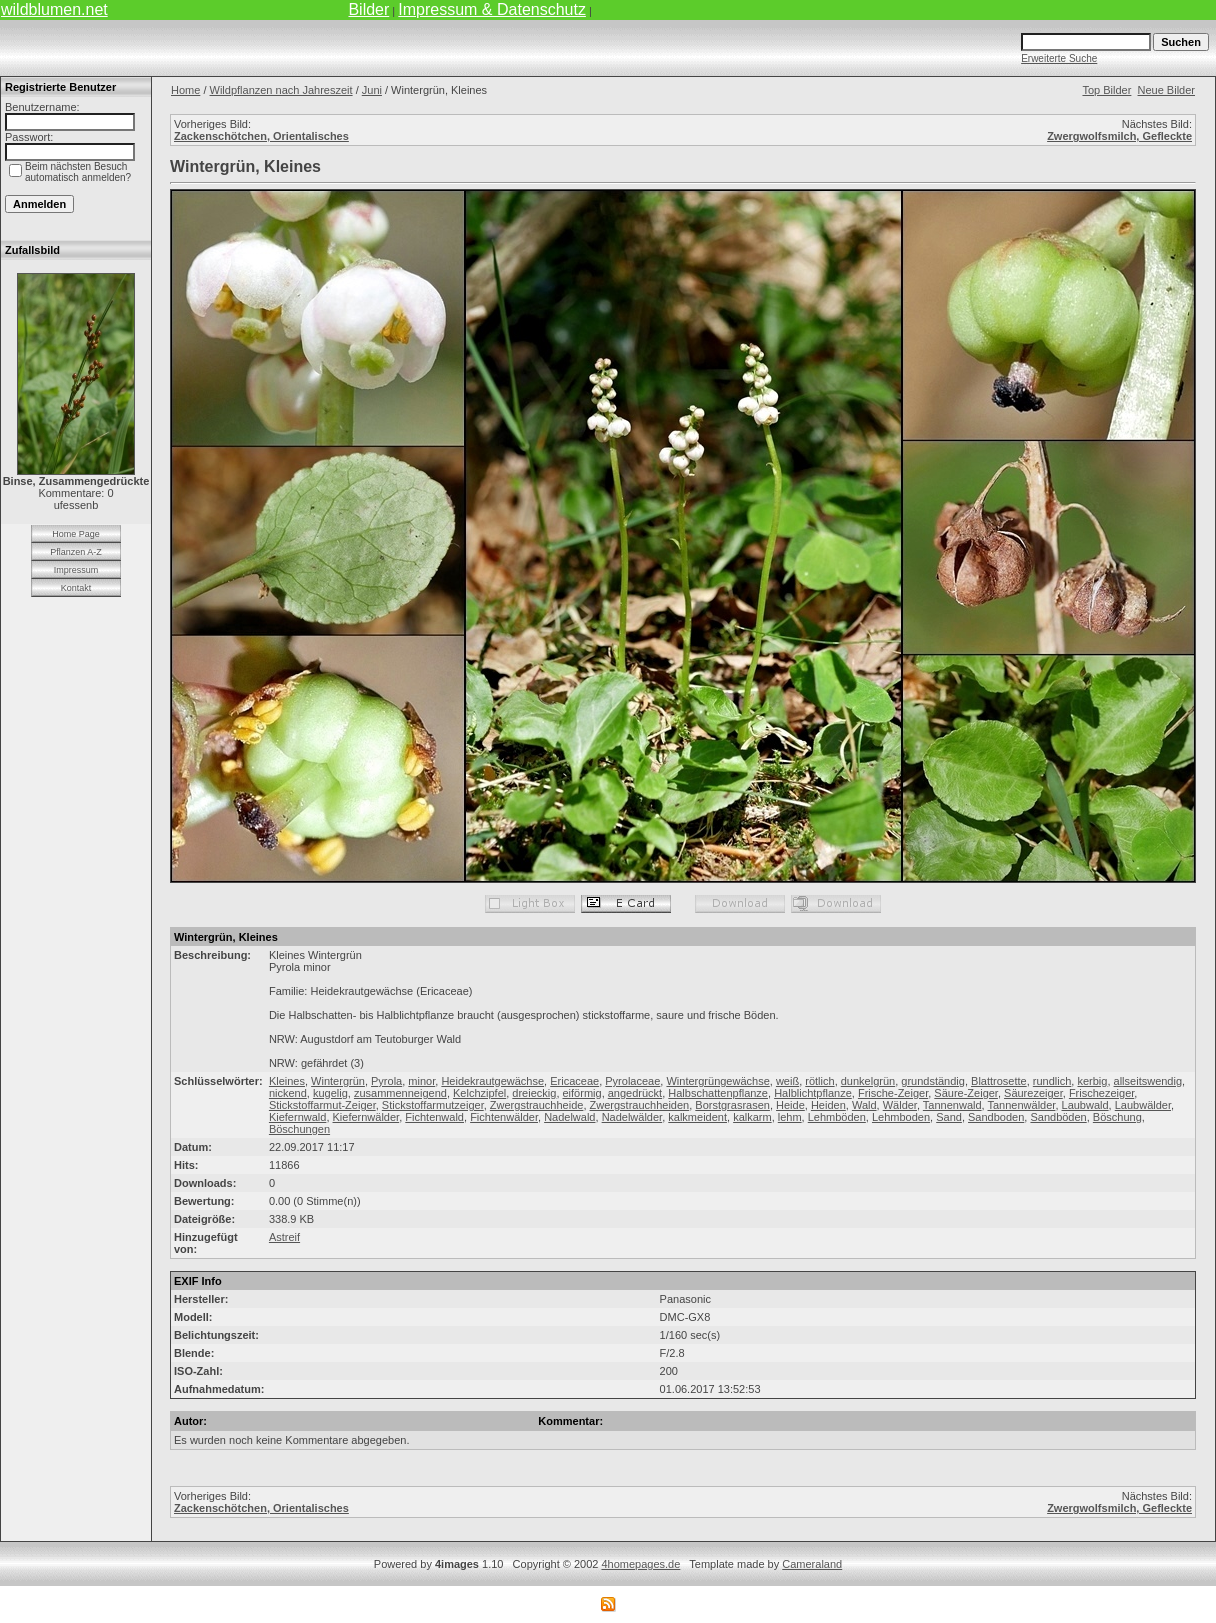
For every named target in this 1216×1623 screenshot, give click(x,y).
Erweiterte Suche (1059, 58)
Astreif (284, 1237)
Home (185, 90)
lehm (790, 1117)
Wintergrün (338, 1081)
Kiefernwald (297, 1117)
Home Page (76, 534)
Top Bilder (1106, 90)
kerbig (1092, 1081)
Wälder (900, 1105)
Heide (790, 1105)
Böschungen (299, 1129)
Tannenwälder (1022, 1105)
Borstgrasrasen (732, 1105)
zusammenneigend (400, 1093)
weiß (787, 1081)
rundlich (1052, 1081)
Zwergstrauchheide (537, 1105)
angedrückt (635, 1093)
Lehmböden (837, 1117)
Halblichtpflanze (813, 1093)
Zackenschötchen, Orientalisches (261, 136)
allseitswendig (1148, 1081)
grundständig (933, 1081)
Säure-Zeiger (966, 1093)
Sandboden (996, 1117)
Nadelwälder (632, 1117)
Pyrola (386, 1081)
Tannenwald (952, 1105)
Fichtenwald (434, 1117)
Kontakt (76, 588)
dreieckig (534, 1093)
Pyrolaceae (632, 1081)
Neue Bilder (1166, 90)
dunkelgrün (868, 1081)
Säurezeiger (1033, 1093)
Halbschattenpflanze (718, 1093)
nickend (288, 1093)
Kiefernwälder (366, 1117)
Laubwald (1085, 1105)
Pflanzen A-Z (76, 552)
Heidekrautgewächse (492, 1081)
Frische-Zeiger (893, 1093)
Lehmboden (901, 1117)
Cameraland (812, 1564)
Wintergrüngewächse (717, 1081)
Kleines (287, 1081)
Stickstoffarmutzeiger (433, 1105)
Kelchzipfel (479, 1093)
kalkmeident (697, 1117)
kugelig (330, 1093)
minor (421, 1081)
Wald (864, 1105)
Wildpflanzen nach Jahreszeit (281, 90)
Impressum (76, 570)
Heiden (828, 1105)
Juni (372, 90)
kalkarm (752, 1117)
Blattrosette (999, 1081)
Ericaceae (574, 1081)
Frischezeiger (1101, 1093)
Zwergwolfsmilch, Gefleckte (1119, 136)
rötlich (819, 1081)
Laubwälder (1143, 1105)
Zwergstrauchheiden (640, 1105)
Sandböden (1058, 1117)
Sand (949, 1117)
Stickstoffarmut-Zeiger (322, 1105)
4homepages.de (640, 1564)
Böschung (1117, 1117)
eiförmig (582, 1093)
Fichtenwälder (504, 1117)
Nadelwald (569, 1117)
